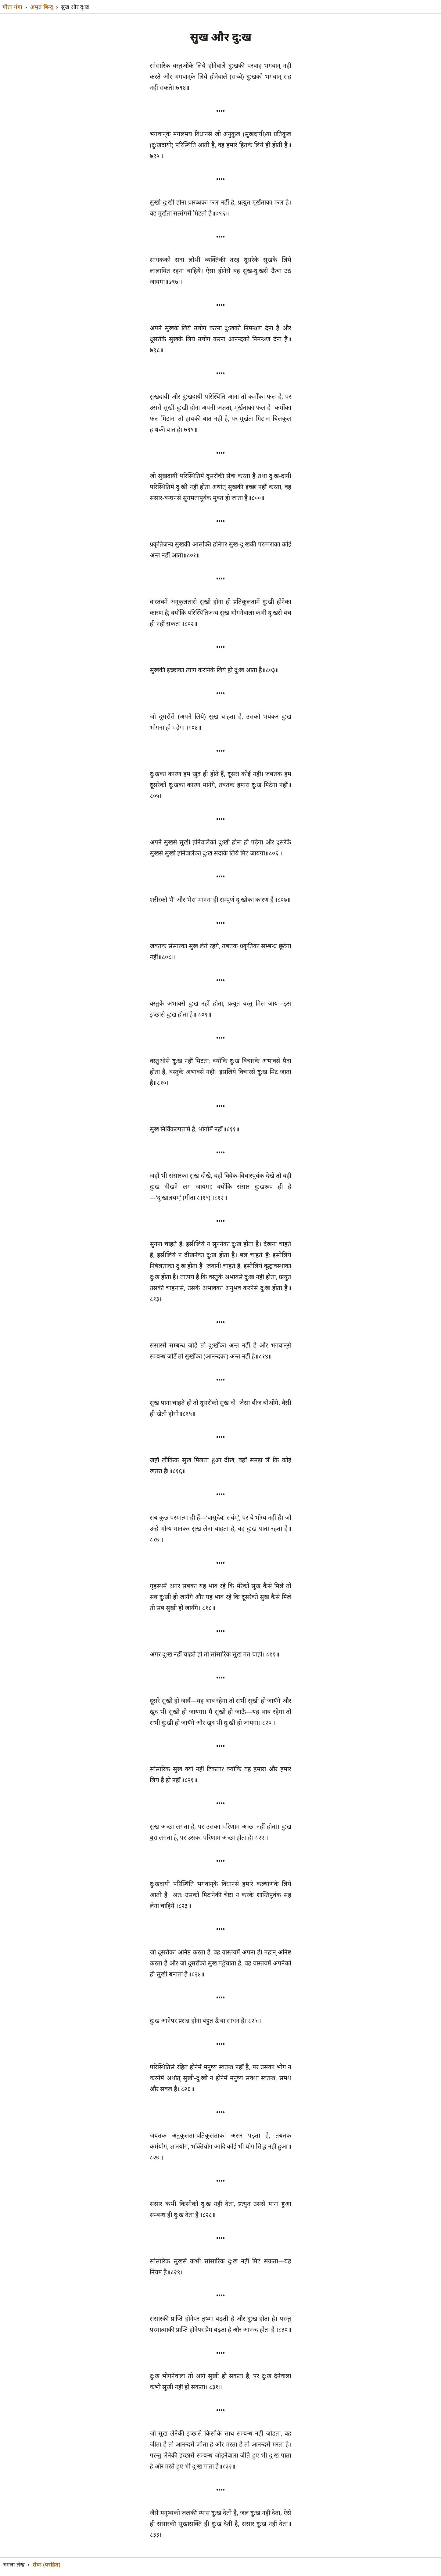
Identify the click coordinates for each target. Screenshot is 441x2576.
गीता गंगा (12, 6)
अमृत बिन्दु (41, 6)
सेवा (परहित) (46, 2564)
